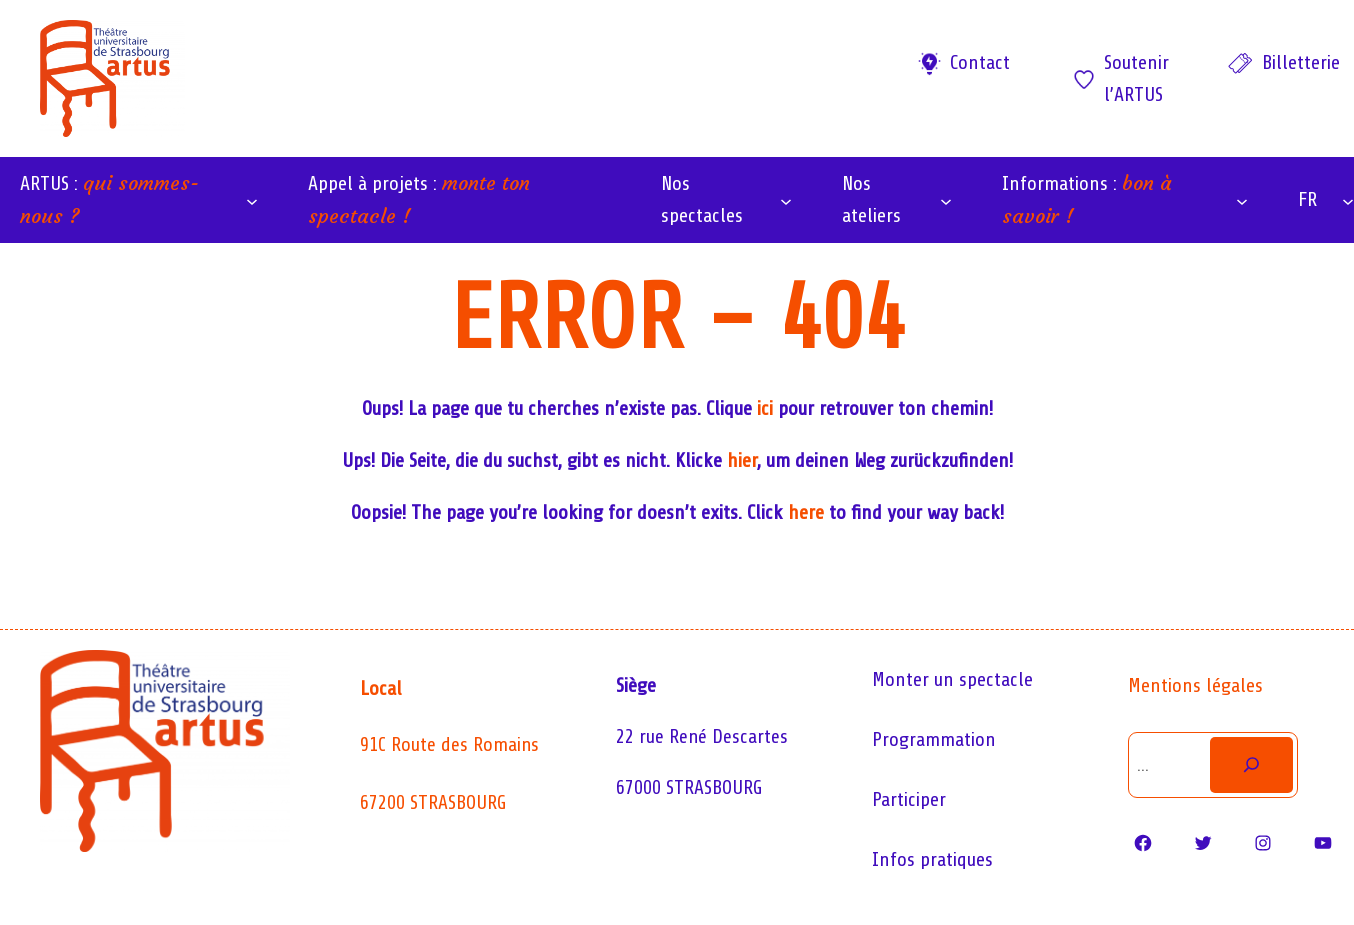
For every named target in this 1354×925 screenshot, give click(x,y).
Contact (980, 62)
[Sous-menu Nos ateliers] (946, 200)
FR (1307, 199)
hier (742, 460)
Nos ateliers (871, 199)
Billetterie (1301, 62)
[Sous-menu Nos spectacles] (786, 200)
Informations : (1087, 199)
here (806, 512)
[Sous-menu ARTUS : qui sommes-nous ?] (252, 200)
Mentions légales (1195, 685)
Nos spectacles (702, 199)
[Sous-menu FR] (1348, 200)
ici (765, 408)
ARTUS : (109, 199)
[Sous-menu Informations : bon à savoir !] (1242, 200)
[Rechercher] (1251, 765)
